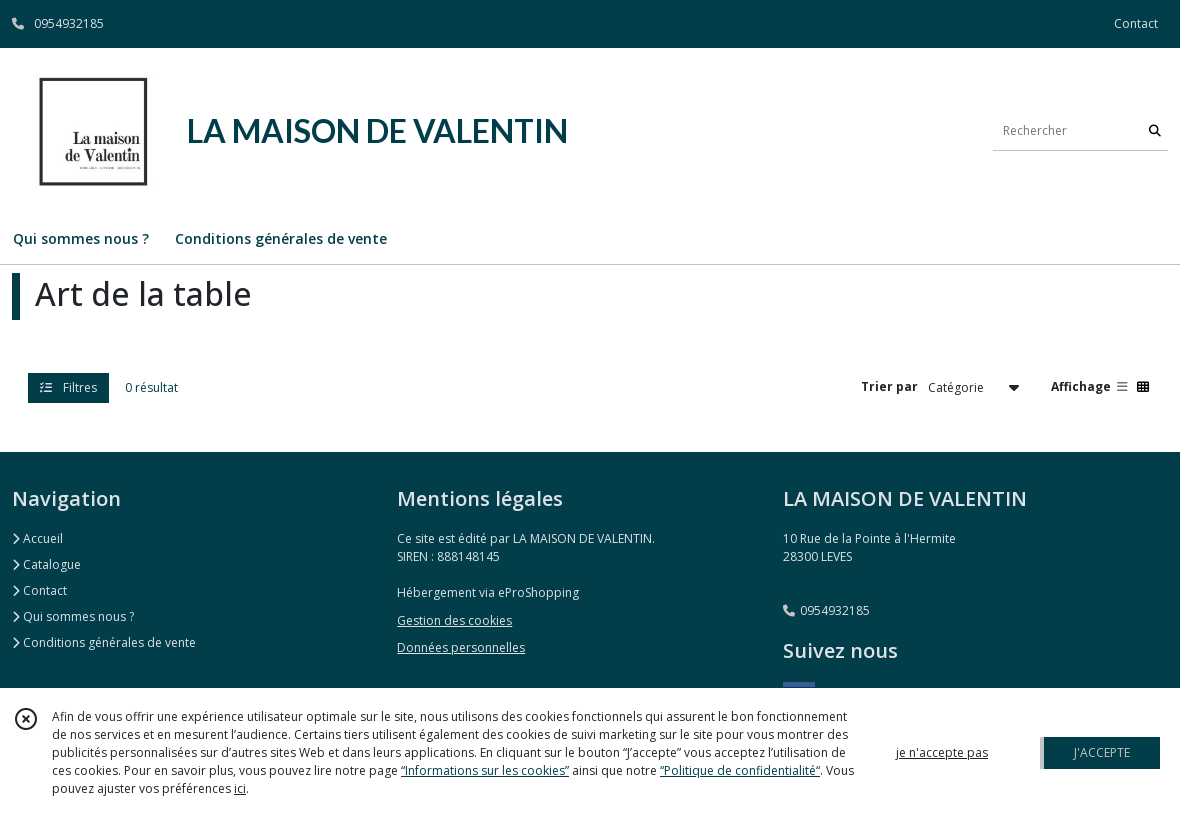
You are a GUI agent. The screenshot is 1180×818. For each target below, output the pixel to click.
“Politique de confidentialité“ (740, 770)
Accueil (37, 538)
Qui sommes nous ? (73, 616)
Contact (1136, 23)
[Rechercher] (1155, 130)
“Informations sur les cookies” (485, 770)
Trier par (889, 386)
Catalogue (46, 564)
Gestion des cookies (454, 620)
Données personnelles (461, 647)
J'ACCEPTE (1102, 752)
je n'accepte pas (942, 752)
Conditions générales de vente (104, 642)
